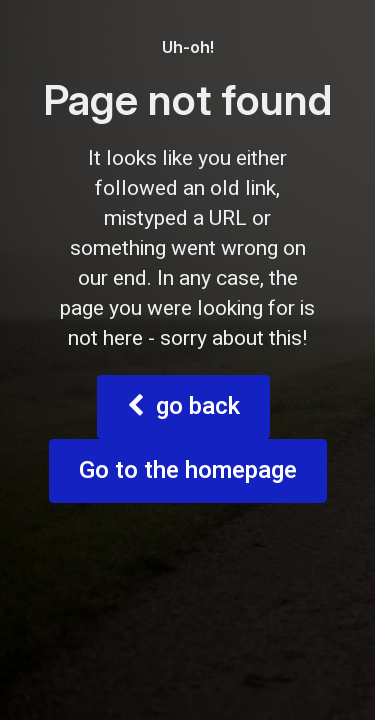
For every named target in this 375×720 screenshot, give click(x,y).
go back (183, 645)
